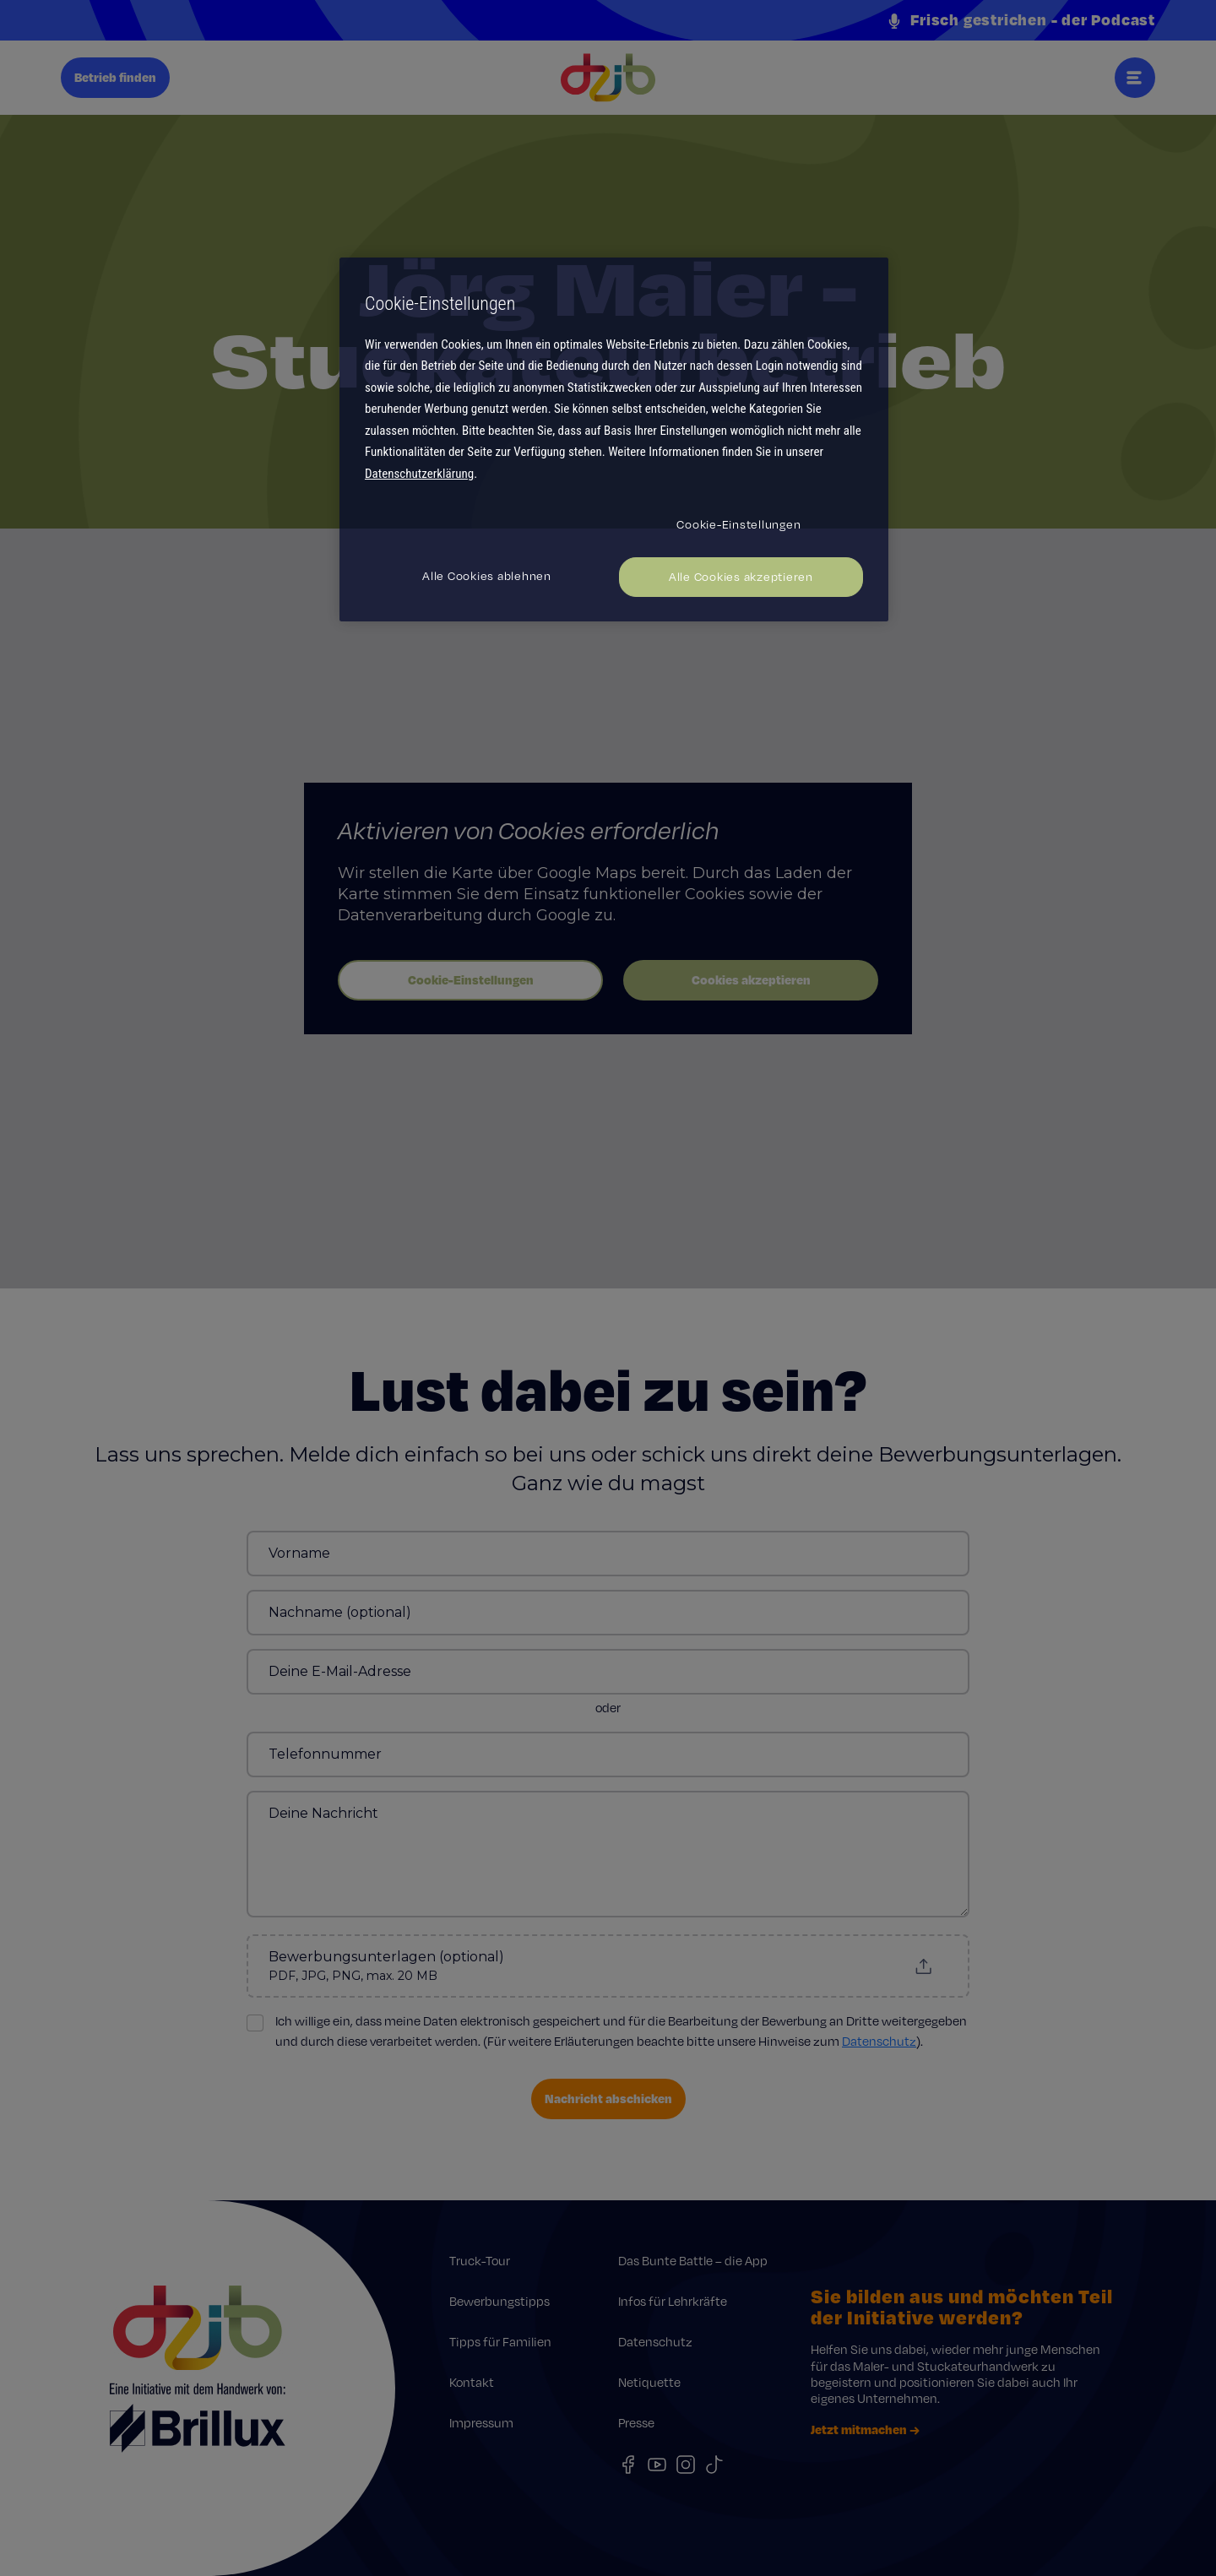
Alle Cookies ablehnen (486, 575)
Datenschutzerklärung (419, 473)
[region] (613, 439)
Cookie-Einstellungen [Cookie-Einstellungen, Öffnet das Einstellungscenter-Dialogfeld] (738, 524)
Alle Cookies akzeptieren (741, 576)
